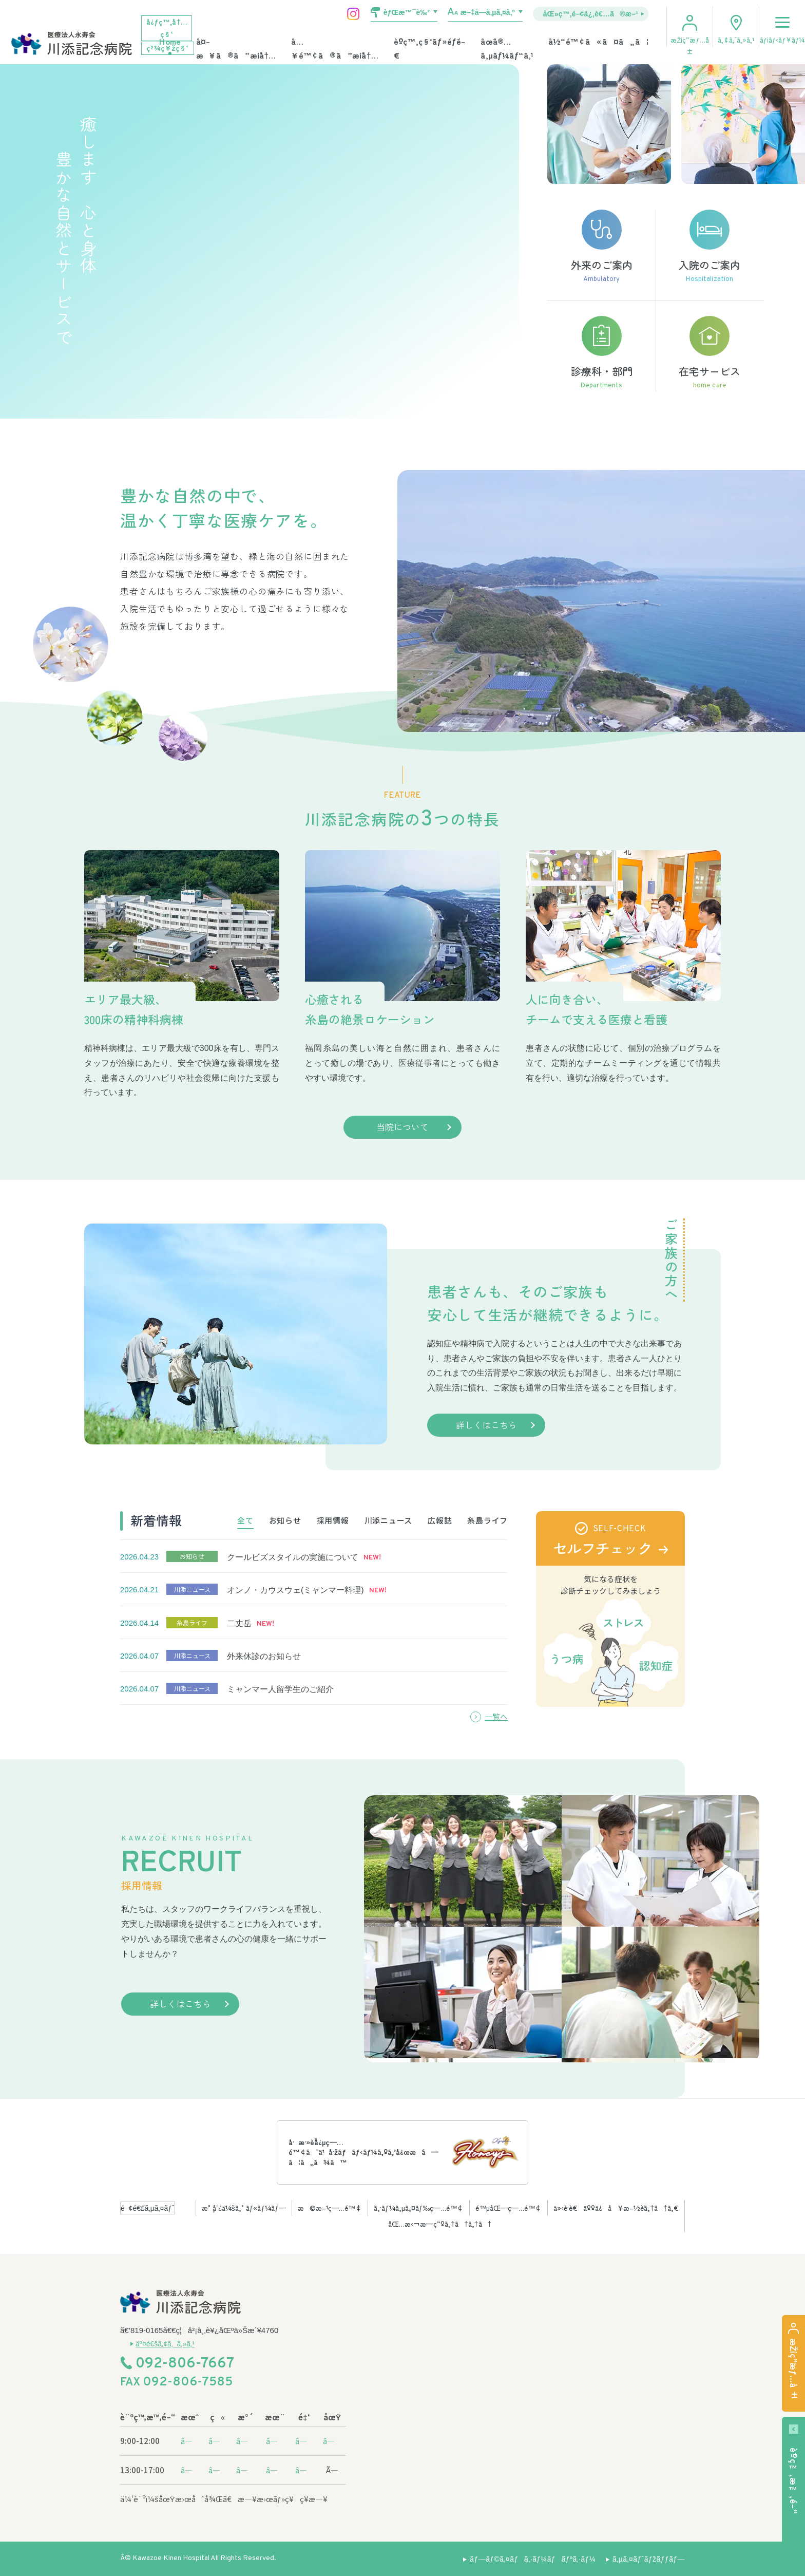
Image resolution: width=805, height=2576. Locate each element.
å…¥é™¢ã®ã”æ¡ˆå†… (334, 48)
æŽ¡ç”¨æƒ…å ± (689, 45)
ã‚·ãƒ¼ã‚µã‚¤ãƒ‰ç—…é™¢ (419, 2208)
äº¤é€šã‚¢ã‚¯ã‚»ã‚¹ (165, 2344)
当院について (402, 1126)
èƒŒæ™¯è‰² (407, 12)
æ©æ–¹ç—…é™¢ (330, 2208)
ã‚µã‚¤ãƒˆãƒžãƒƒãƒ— (648, 2559)
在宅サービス (710, 353)
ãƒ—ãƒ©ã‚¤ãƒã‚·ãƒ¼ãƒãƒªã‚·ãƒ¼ (533, 2559)
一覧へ (496, 1716)
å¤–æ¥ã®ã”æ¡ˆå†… (236, 48)
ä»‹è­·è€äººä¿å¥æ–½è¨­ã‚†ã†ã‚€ (616, 2208)
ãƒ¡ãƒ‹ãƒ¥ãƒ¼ (782, 25)
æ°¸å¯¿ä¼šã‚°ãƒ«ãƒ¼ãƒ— (244, 2208)
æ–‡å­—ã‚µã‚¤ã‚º (488, 12)
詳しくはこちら (486, 1424)
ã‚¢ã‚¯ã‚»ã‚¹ (736, 40)
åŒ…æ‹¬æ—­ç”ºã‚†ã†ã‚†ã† (439, 2223)
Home (170, 41)
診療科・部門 (601, 353)
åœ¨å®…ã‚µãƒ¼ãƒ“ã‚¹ (507, 48)
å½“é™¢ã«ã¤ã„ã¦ (598, 41)
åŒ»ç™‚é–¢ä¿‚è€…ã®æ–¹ (590, 13)
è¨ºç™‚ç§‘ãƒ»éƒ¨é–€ (430, 48)
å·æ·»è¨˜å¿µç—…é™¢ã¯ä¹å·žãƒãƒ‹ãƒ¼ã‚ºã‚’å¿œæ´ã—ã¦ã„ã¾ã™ (363, 2152)
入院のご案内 (710, 247)
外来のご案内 (601, 247)
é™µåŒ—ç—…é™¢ (508, 2208)
